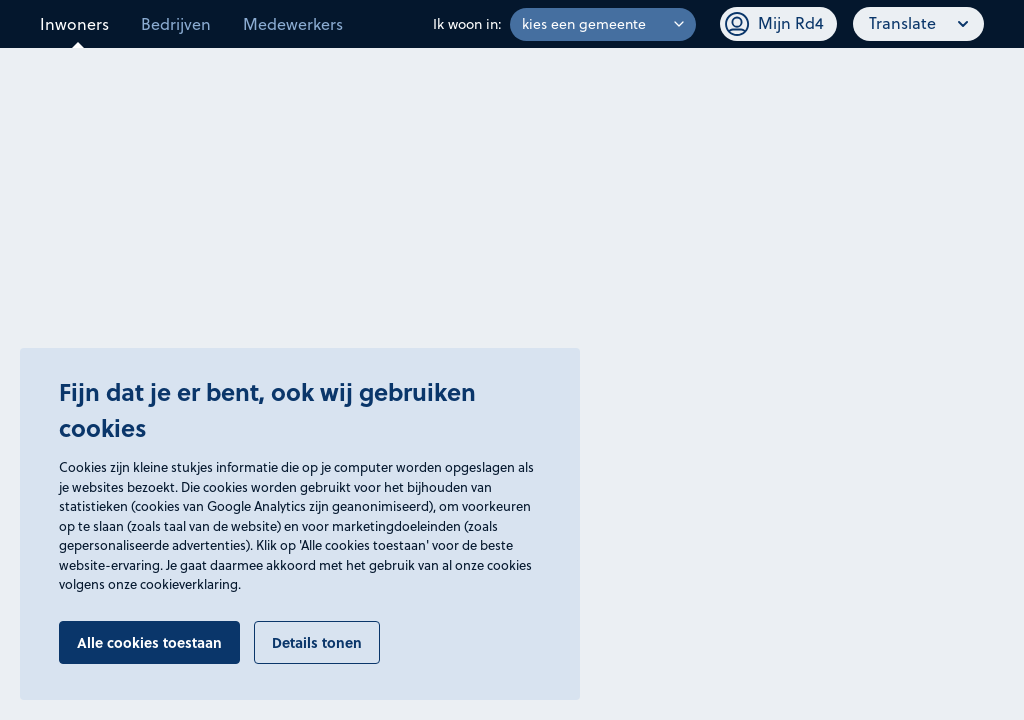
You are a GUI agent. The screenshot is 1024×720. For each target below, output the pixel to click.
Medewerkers (293, 24)
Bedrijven (176, 24)
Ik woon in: (467, 24)
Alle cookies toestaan (149, 642)
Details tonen (317, 642)
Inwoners (74, 24)
